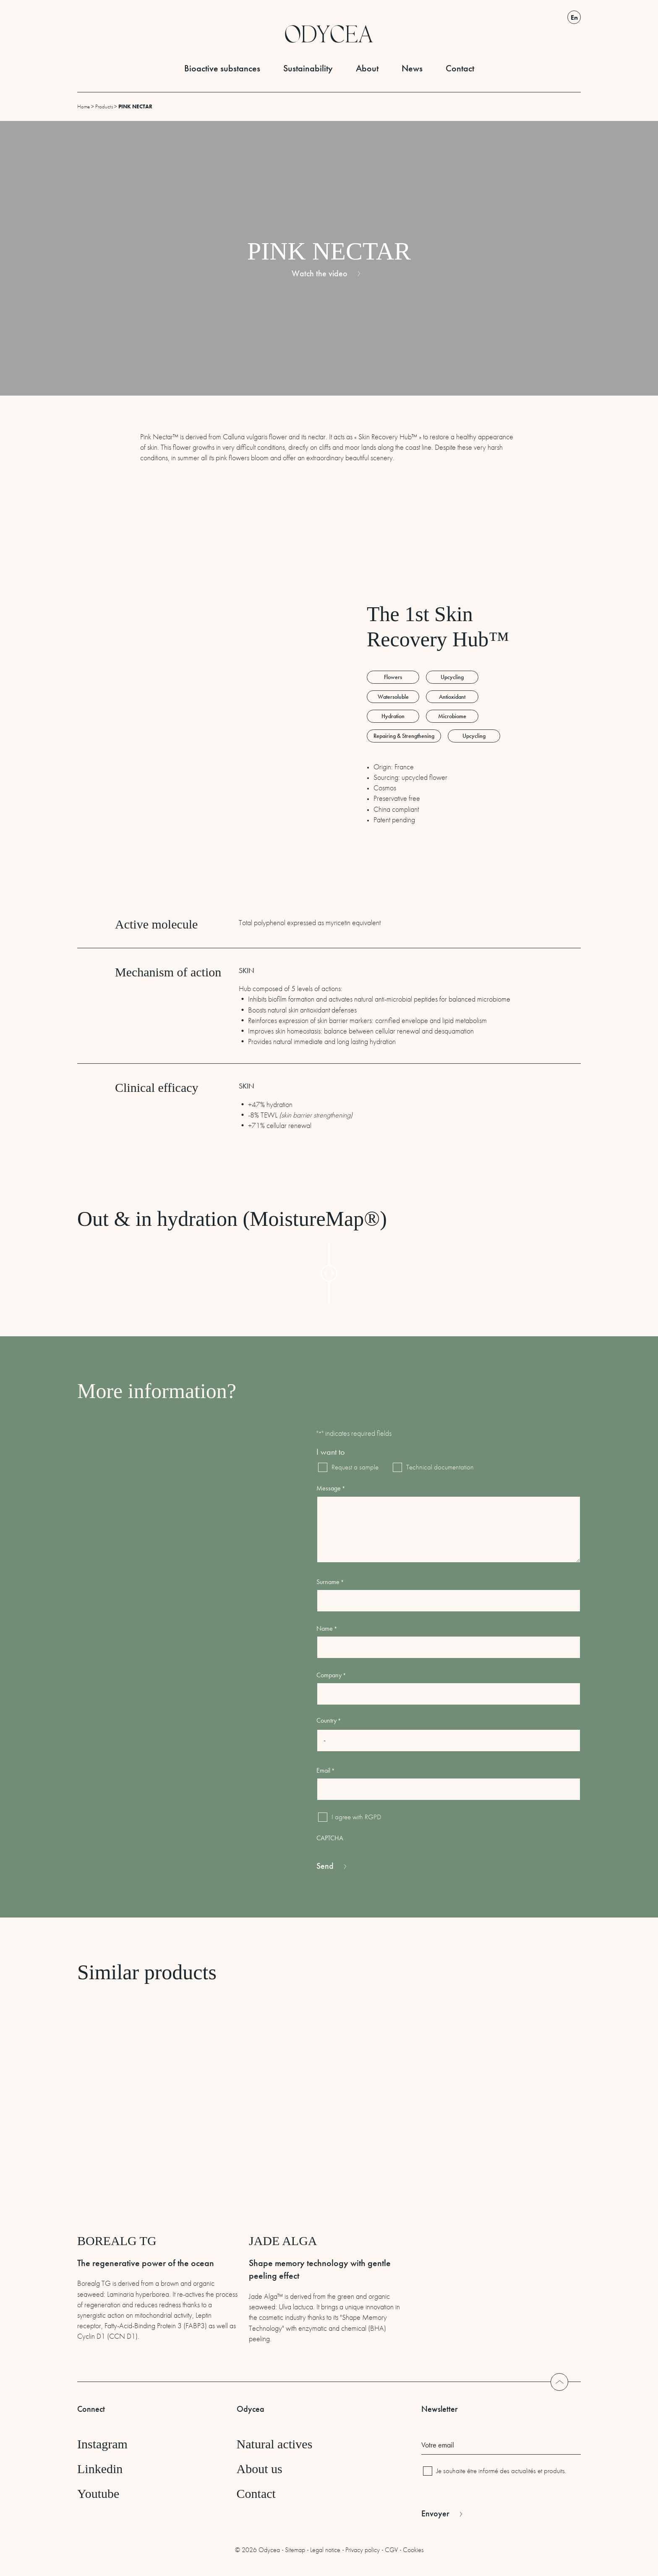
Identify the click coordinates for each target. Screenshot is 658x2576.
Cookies (413, 2549)
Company (331, 1675)
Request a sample (349, 1467)
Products (104, 106)
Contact (460, 68)
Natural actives (275, 2444)
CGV (391, 2549)
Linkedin (100, 2469)
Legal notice (325, 2549)
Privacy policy (362, 2549)
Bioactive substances (222, 68)
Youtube (98, 2493)
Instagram (102, 2444)
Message (330, 1488)
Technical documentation (434, 1467)
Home (83, 106)
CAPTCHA (329, 1838)
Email (325, 1770)
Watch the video (319, 273)
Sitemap (295, 2549)
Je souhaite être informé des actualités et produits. (501, 2470)
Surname (330, 1582)
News (412, 68)
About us (259, 2469)
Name (326, 1628)
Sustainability (308, 68)
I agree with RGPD (356, 1817)
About (367, 68)
